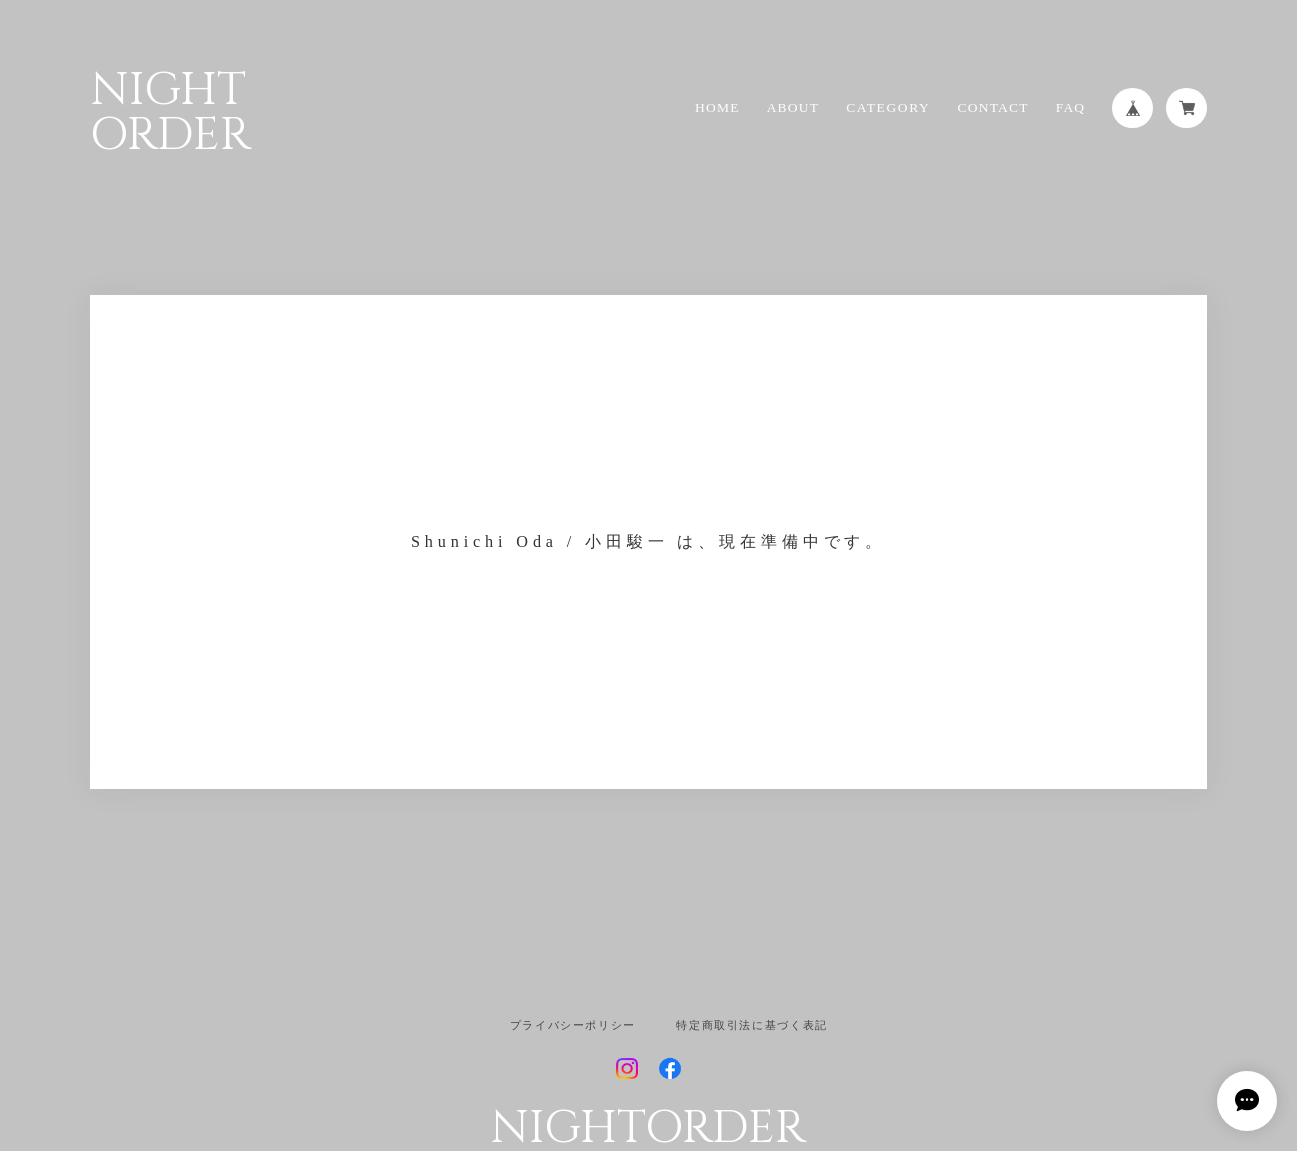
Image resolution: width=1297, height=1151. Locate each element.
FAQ (1071, 108)
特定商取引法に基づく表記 (751, 1025)
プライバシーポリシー (573, 1025)
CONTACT (992, 108)
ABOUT (793, 108)
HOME (717, 108)
